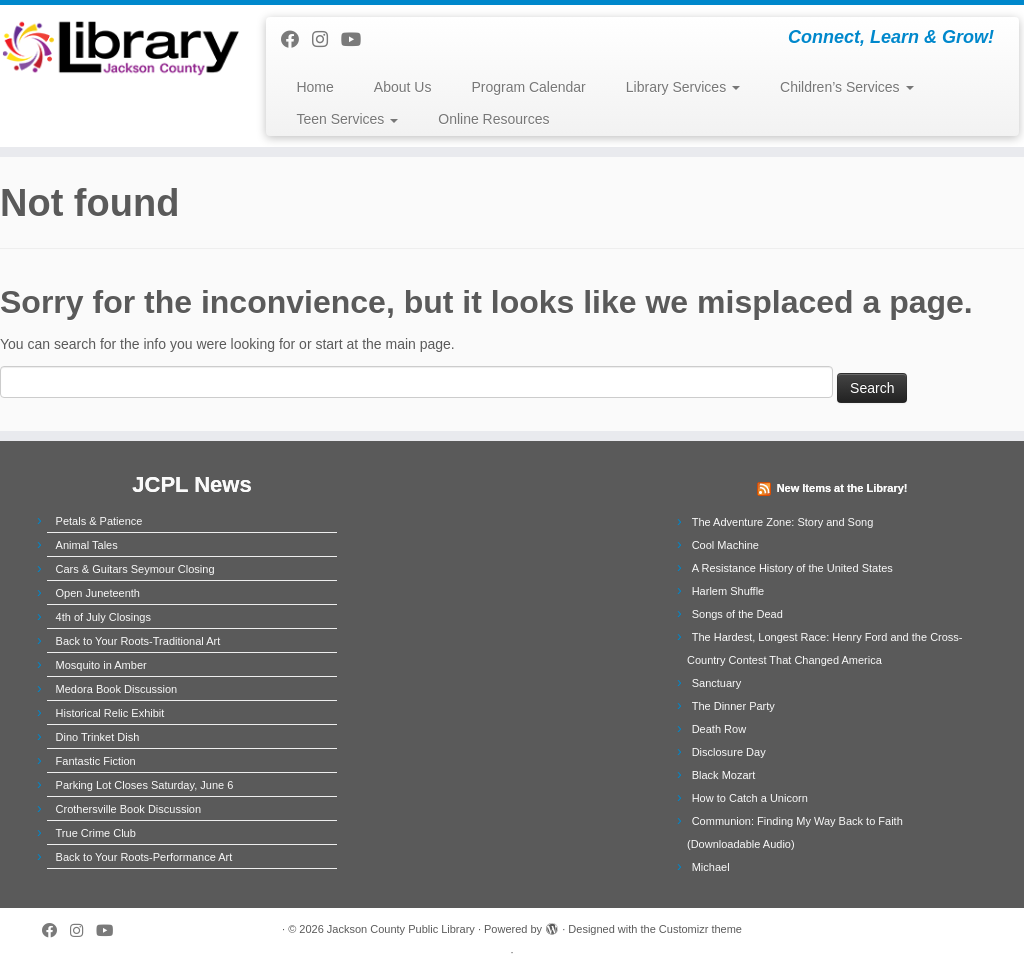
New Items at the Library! (842, 488)
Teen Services (347, 119)
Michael (711, 867)
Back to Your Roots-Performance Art (144, 857)
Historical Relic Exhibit (110, 713)
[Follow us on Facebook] (296, 40)
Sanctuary (717, 683)
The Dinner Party (733, 706)
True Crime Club (96, 833)
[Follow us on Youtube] (357, 40)
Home (314, 87)
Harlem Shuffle (728, 591)
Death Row (719, 729)
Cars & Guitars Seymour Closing (135, 569)
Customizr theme (700, 929)
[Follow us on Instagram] (326, 40)
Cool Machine (725, 545)
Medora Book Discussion (117, 689)
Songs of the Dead (737, 614)
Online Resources (493, 119)
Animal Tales (87, 545)
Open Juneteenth (98, 593)
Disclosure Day (729, 752)
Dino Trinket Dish (98, 737)
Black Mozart (724, 775)
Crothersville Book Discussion (129, 809)
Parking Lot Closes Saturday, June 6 (145, 785)
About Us (403, 87)
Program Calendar (528, 87)
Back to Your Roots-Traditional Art (138, 641)
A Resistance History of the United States (792, 568)
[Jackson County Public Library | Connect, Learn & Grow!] (120, 47)
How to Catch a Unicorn (750, 798)
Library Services (683, 87)
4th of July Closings (103, 617)
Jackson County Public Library (401, 929)
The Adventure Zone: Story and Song (783, 522)
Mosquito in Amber (101, 665)
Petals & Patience (99, 521)
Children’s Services (846, 87)
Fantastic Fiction (96, 761)
